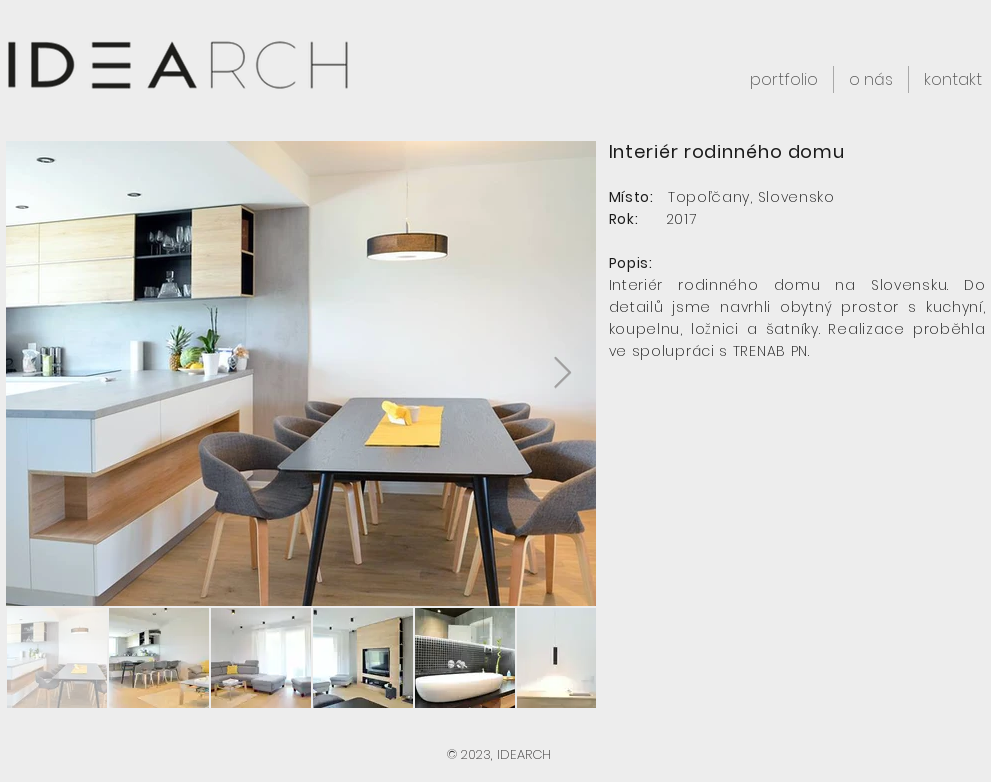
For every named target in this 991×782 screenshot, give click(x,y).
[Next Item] (563, 374)
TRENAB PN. (771, 351)
